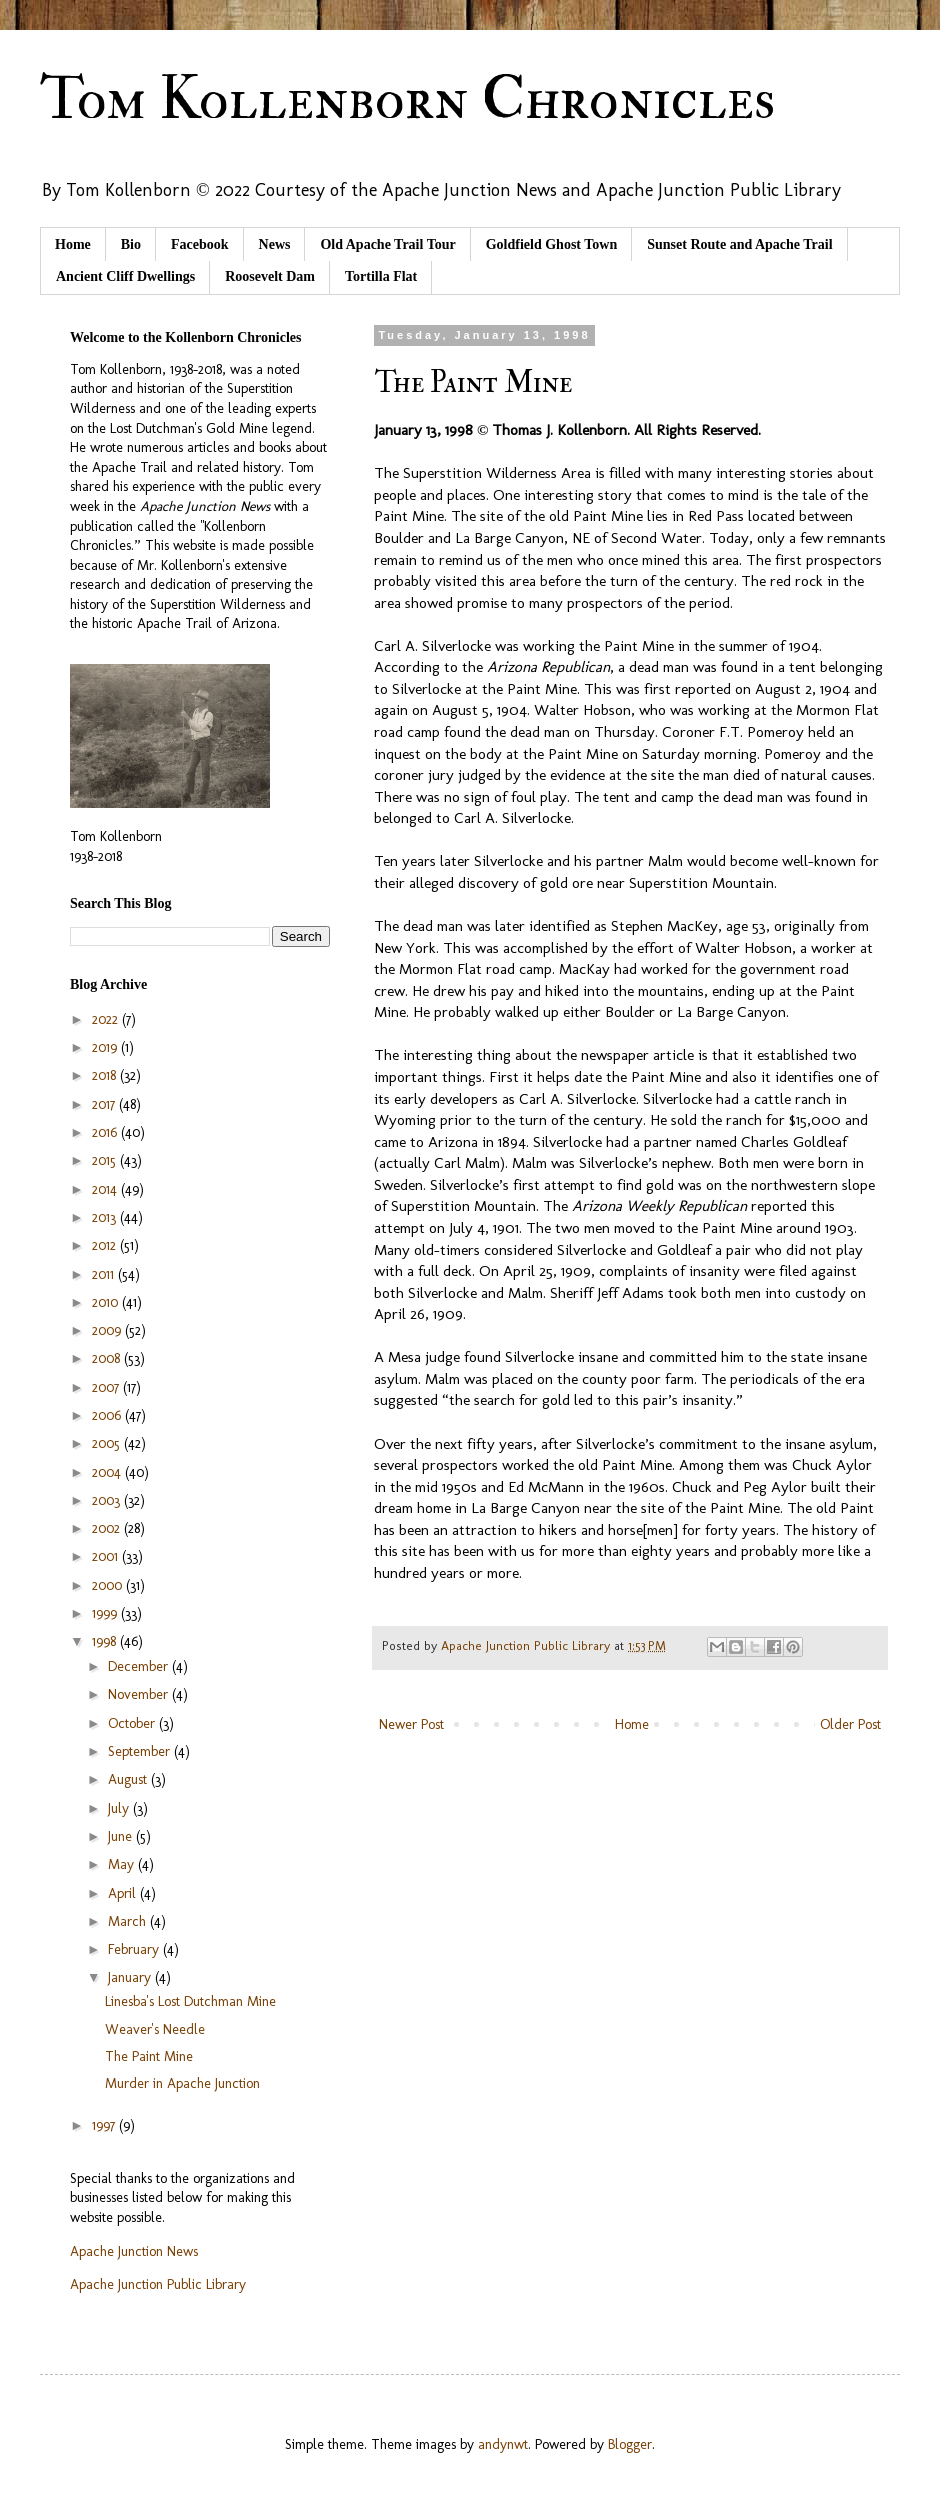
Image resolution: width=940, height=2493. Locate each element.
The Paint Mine (149, 2056)
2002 (108, 1528)
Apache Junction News (134, 2251)
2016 (106, 1132)
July (120, 1808)
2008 (108, 1358)
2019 (106, 1047)
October (133, 1723)
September (141, 1751)
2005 (108, 1443)
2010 (107, 1302)
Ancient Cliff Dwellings (125, 276)
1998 (106, 1641)
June (122, 1836)
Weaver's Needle (155, 2029)
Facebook (200, 244)
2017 (105, 1104)
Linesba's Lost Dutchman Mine (190, 2001)
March (129, 1921)
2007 (107, 1387)
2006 (108, 1415)
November (140, 1694)
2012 (106, 1245)
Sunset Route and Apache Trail (739, 244)
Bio (131, 244)
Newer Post (411, 1724)
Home (73, 244)
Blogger (630, 2444)
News (275, 244)
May (123, 1864)
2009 (108, 1330)
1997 (105, 2125)
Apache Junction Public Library (158, 2284)
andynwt (503, 2444)
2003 (108, 1500)
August (129, 1779)
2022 (107, 1019)
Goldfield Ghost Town (552, 244)
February (135, 1949)
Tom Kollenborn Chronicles (407, 99)
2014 (106, 1189)
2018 (106, 1075)
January (131, 1977)
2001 (107, 1556)
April (124, 1893)
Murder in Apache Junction (182, 2083)
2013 (106, 1217)
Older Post (850, 1724)
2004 (108, 1472)
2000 (109, 1585)
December (140, 1666)
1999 (106, 1613)
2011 (105, 1274)
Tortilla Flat (381, 276)
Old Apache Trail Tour (387, 244)
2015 (106, 1160)
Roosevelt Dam (270, 276)
